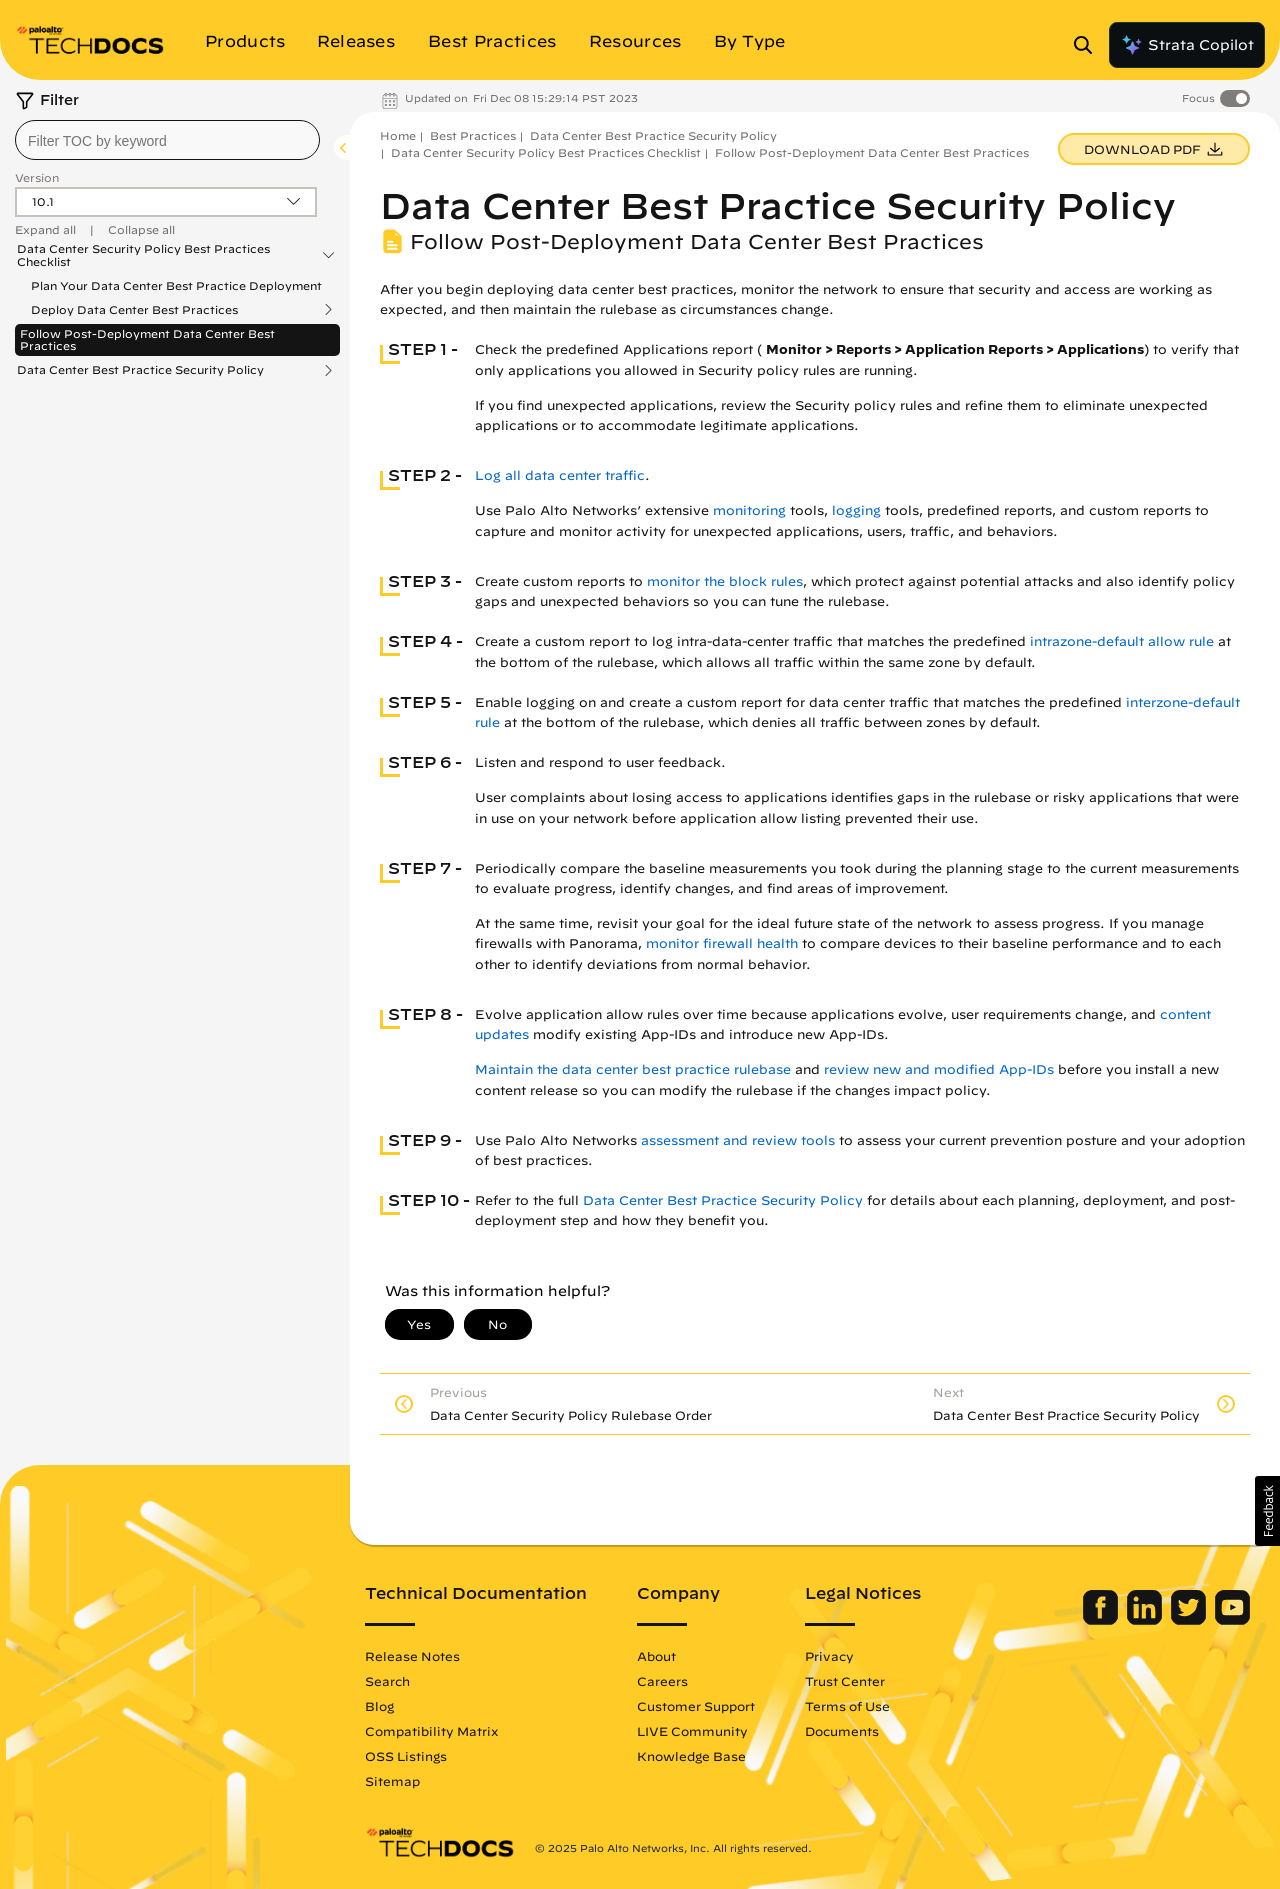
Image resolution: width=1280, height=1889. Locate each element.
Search (387, 1681)
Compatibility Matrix (431, 1731)
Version (37, 177)
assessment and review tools (738, 1140)
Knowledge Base (691, 1756)
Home (398, 135)
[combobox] (167, 140)
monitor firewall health (722, 943)
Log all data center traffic (560, 475)
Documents (842, 1731)
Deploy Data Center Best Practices (134, 310)
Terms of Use (847, 1706)
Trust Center (845, 1681)
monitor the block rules (725, 581)
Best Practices (473, 135)
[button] (1267, 1511)
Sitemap (392, 1781)
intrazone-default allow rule (1122, 641)
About (656, 1656)
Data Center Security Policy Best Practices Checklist (143, 255)
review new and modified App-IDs (939, 1069)
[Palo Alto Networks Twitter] (1190, 1620)
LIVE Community (692, 1731)
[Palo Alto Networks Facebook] (1102, 1620)
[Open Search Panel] (1089, 45)
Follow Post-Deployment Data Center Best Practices (147, 339)
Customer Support (696, 1706)
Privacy (829, 1656)
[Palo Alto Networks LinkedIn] (1146, 1620)
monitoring (749, 510)
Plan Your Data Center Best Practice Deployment (176, 285)
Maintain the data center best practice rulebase (633, 1069)
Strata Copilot (1187, 45)
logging (856, 510)
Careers (662, 1681)
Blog (379, 1706)
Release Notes (412, 1656)
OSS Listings (406, 1756)
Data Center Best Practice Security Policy (140, 370)
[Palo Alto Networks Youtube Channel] (1232, 1620)
